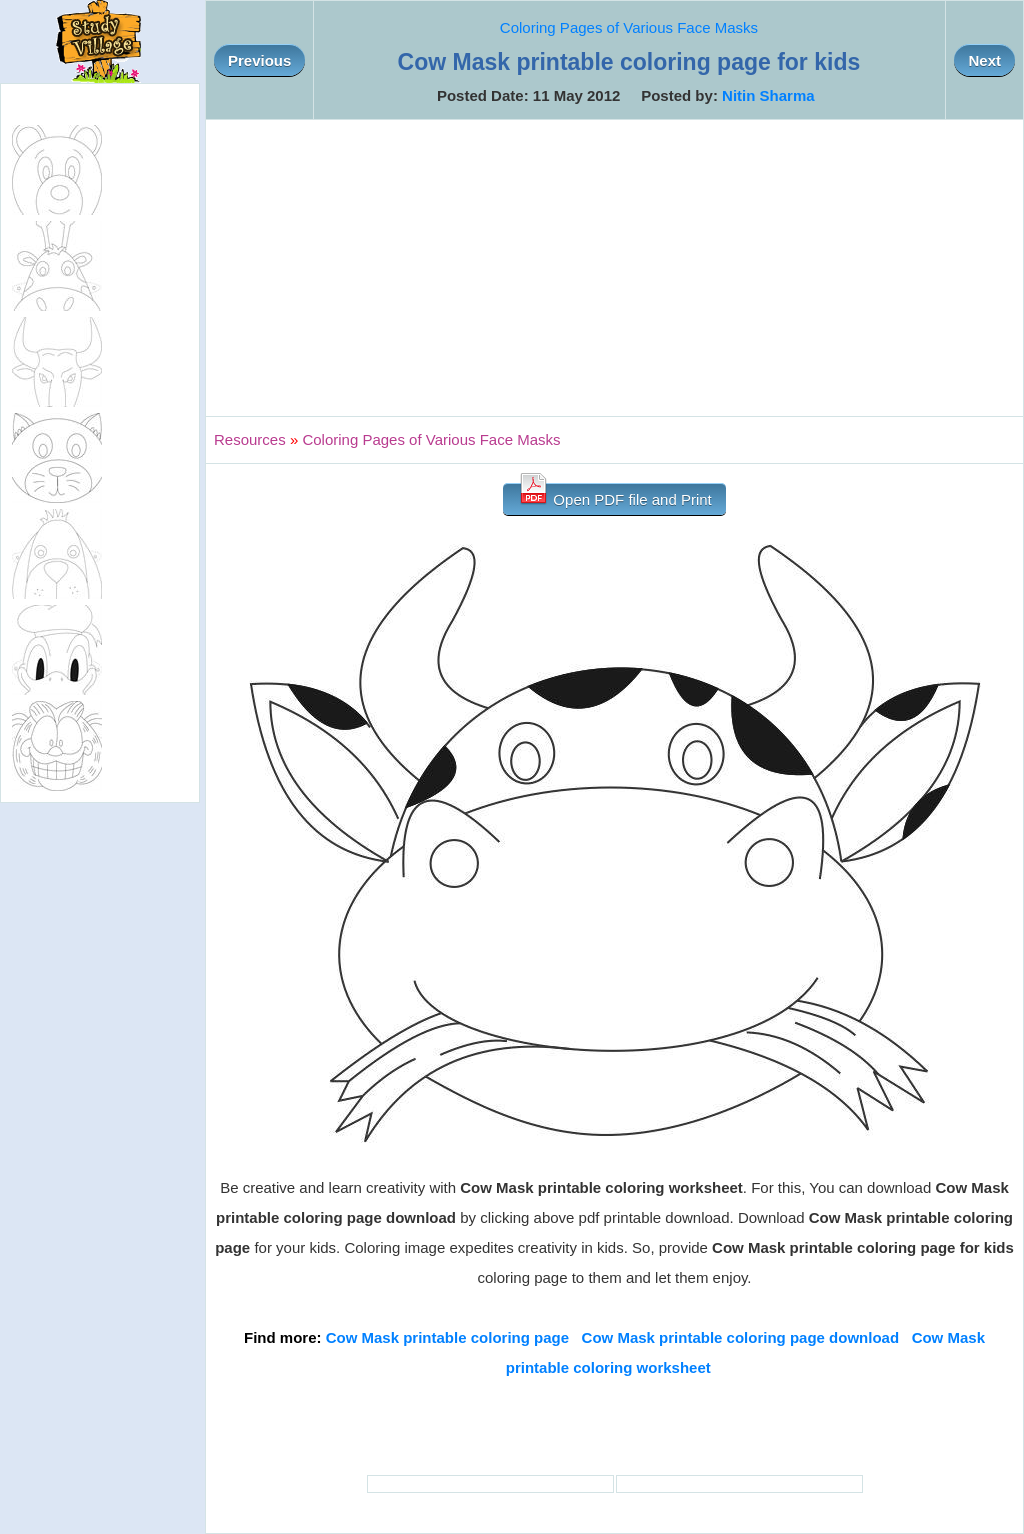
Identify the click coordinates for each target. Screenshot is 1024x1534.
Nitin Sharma (768, 95)
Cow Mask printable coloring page (447, 1337)
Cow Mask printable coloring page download (741, 1337)
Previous (259, 60)
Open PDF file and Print (614, 495)
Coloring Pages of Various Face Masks (629, 27)
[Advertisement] (614, 268)
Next (984, 60)
